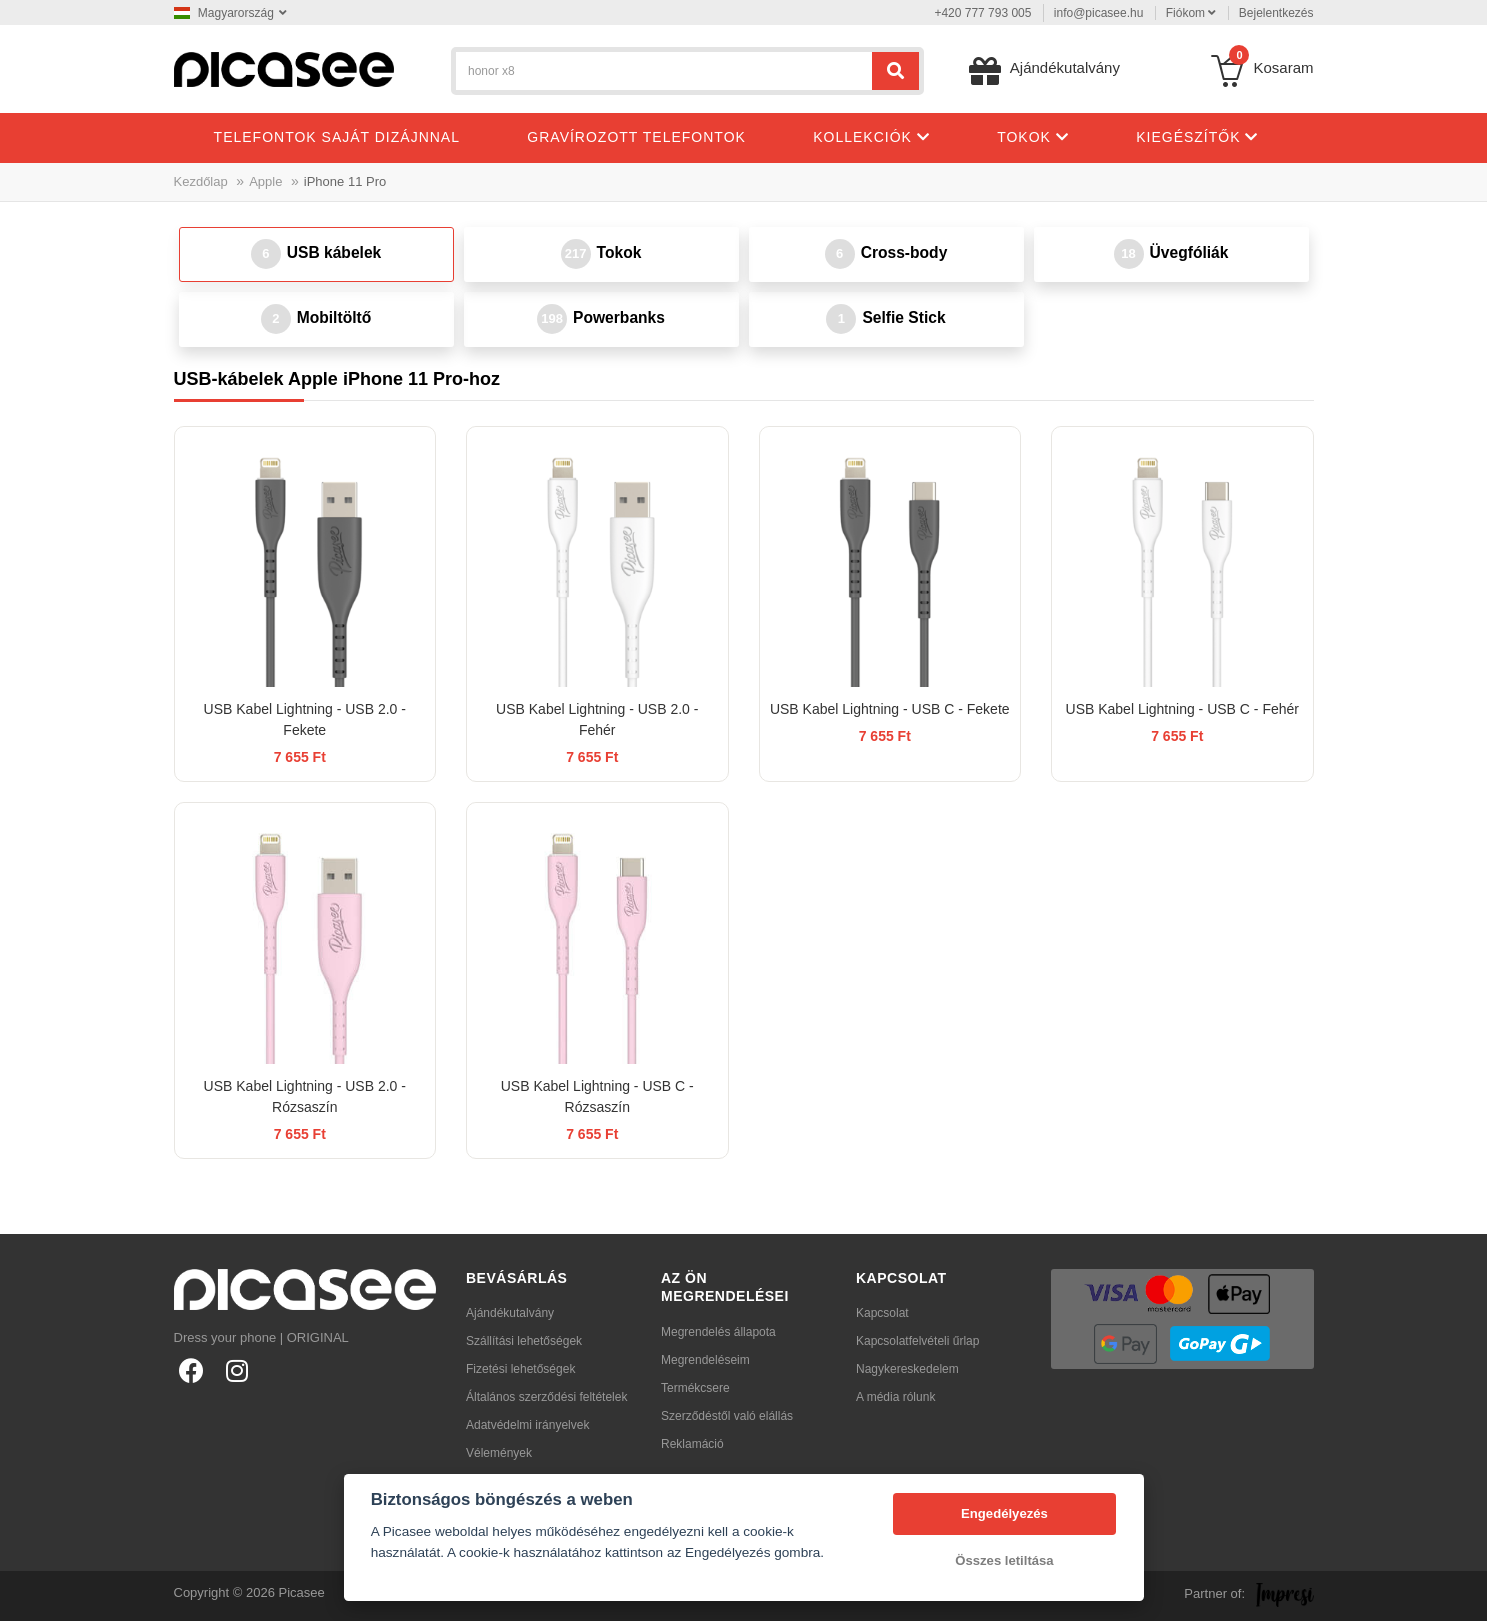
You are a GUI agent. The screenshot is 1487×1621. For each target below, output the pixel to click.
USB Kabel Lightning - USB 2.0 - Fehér (597, 719)
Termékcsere (695, 1388)
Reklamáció (692, 1444)
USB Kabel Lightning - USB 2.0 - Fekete (305, 719)
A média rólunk (895, 1397)
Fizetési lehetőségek (520, 1369)
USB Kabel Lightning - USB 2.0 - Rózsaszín (305, 1096)
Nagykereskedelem (907, 1369)
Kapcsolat (882, 1313)
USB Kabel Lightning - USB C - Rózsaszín (597, 1096)
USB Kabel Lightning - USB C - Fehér (1182, 709)
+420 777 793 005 (982, 13)
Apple (265, 181)
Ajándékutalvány (510, 1313)
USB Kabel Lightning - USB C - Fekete (890, 709)
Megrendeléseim (705, 1360)
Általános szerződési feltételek (546, 1397)
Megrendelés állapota (718, 1332)
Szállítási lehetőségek (524, 1341)
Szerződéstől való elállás (727, 1416)
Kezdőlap (201, 181)
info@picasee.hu (1099, 13)
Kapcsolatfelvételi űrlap (917, 1341)
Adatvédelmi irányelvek (527, 1425)
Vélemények (499, 1453)
